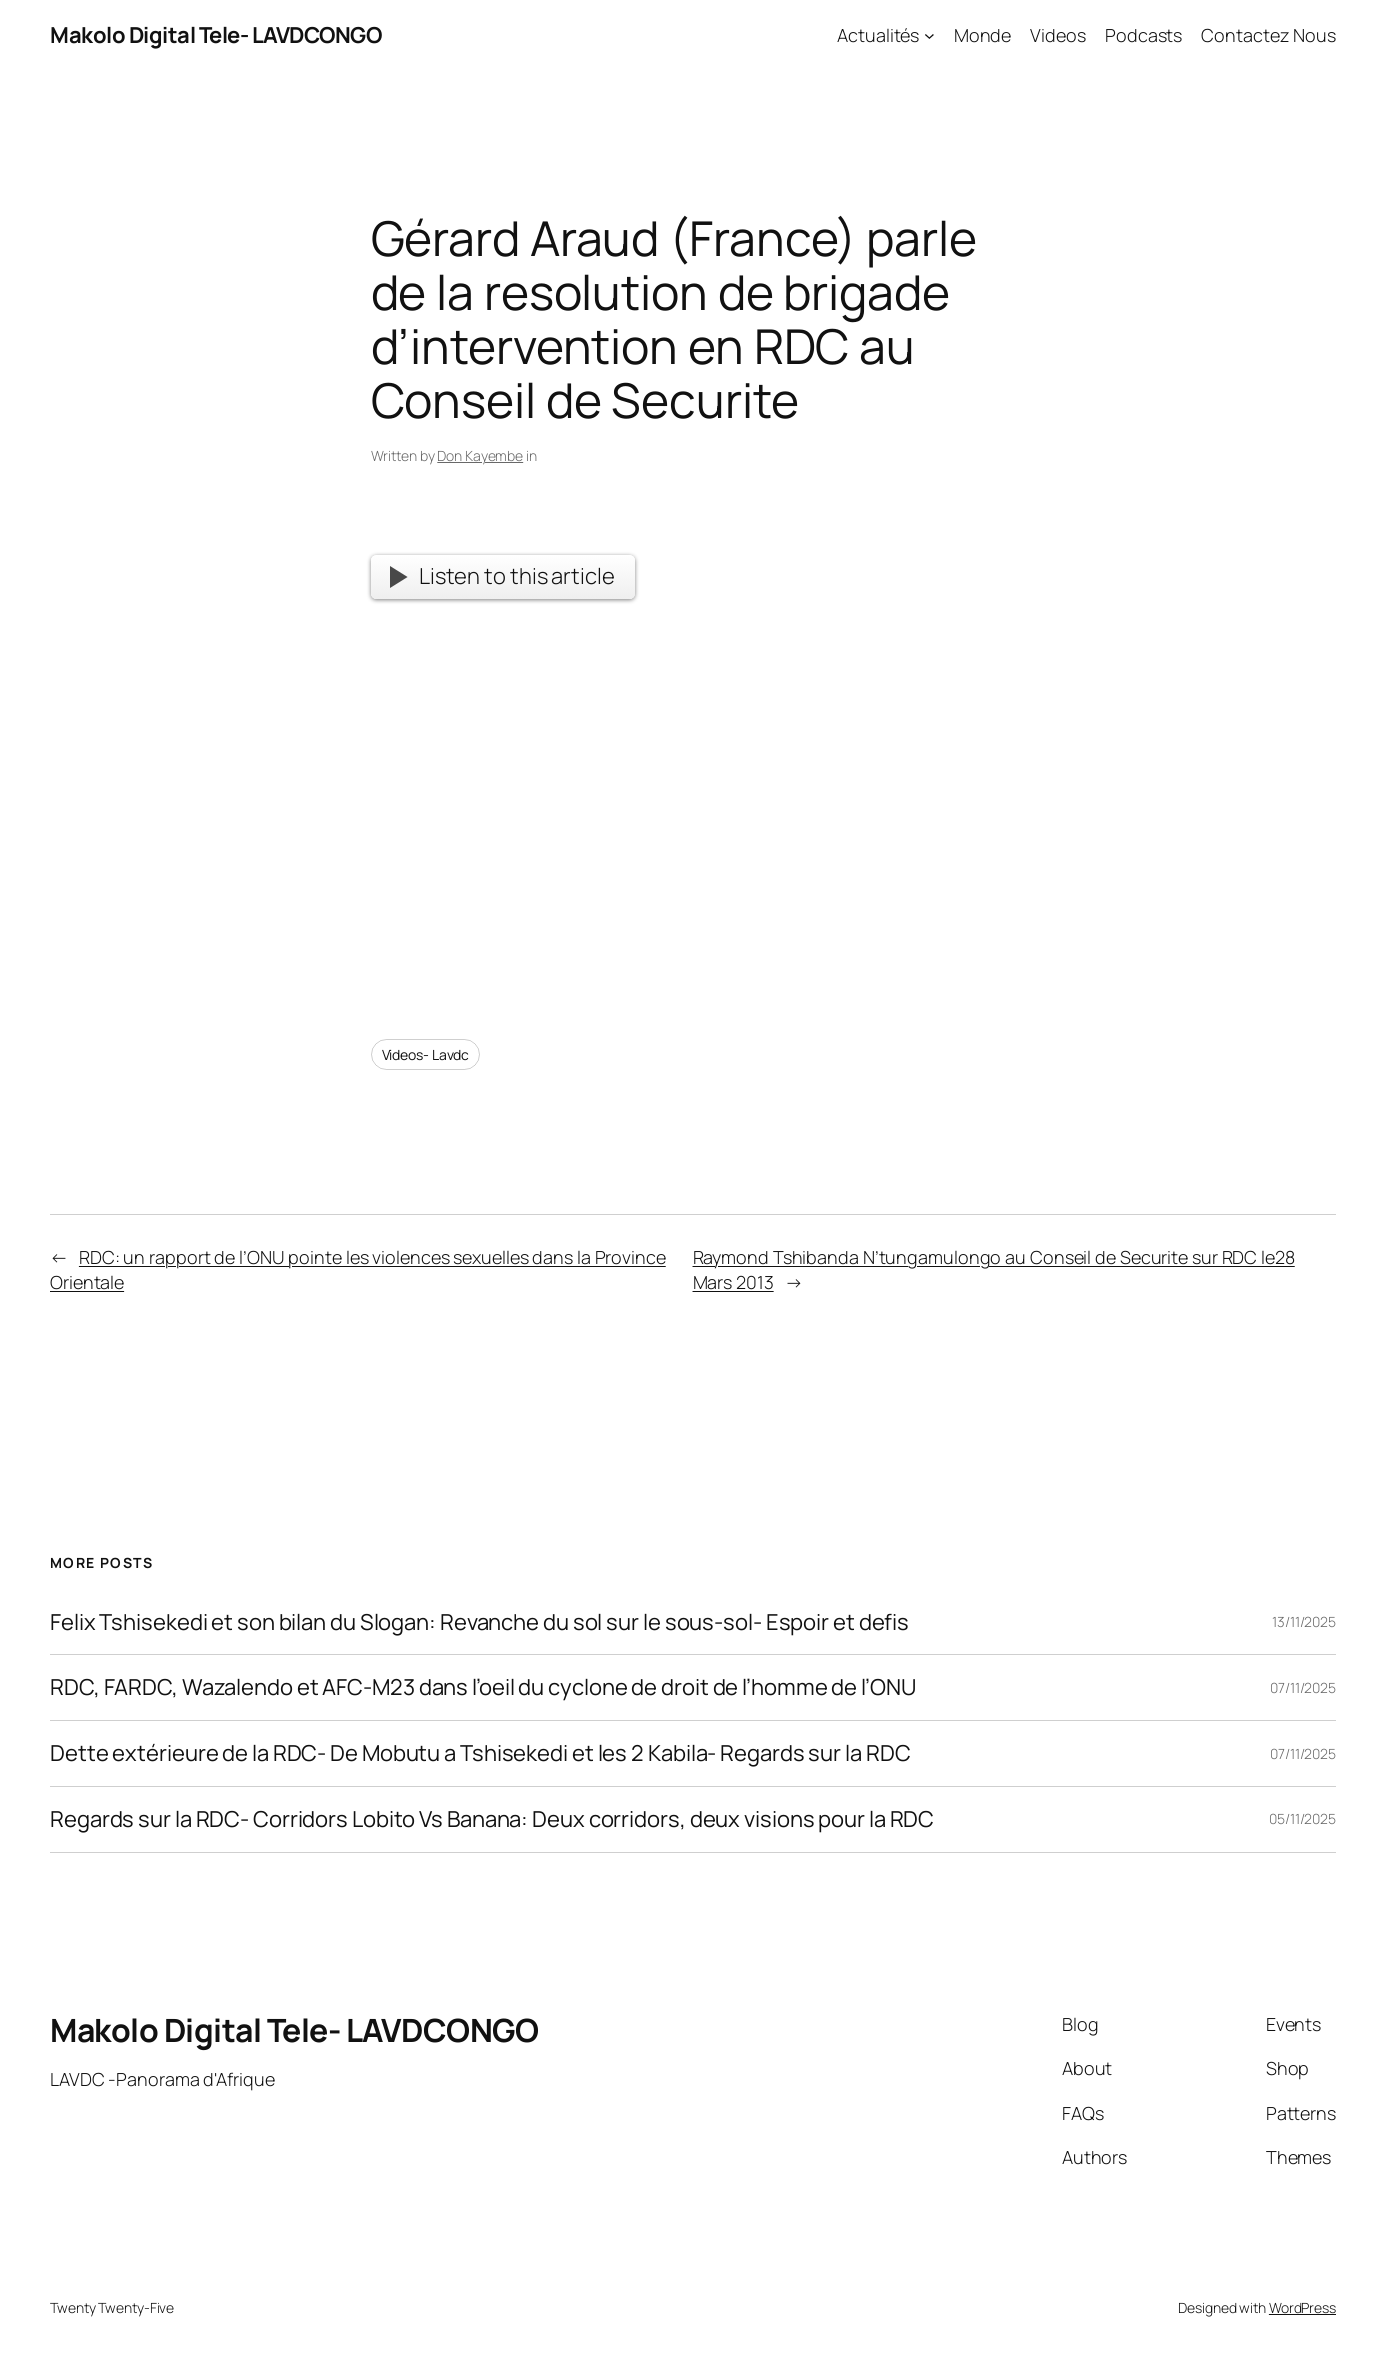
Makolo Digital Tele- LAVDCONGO (215, 35)
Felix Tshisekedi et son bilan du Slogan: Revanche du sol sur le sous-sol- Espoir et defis (479, 1622)
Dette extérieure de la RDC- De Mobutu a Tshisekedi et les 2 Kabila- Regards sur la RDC (480, 1753)
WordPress (1302, 2307)
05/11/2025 (1302, 1818)
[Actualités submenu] (929, 35)
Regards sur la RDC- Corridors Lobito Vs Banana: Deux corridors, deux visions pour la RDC (492, 1819)
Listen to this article (502, 576)
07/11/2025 (1303, 1687)
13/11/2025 (1304, 1621)
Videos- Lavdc (426, 1054)
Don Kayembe (480, 455)
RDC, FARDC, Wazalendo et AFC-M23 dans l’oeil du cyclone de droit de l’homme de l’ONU (483, 1687)
